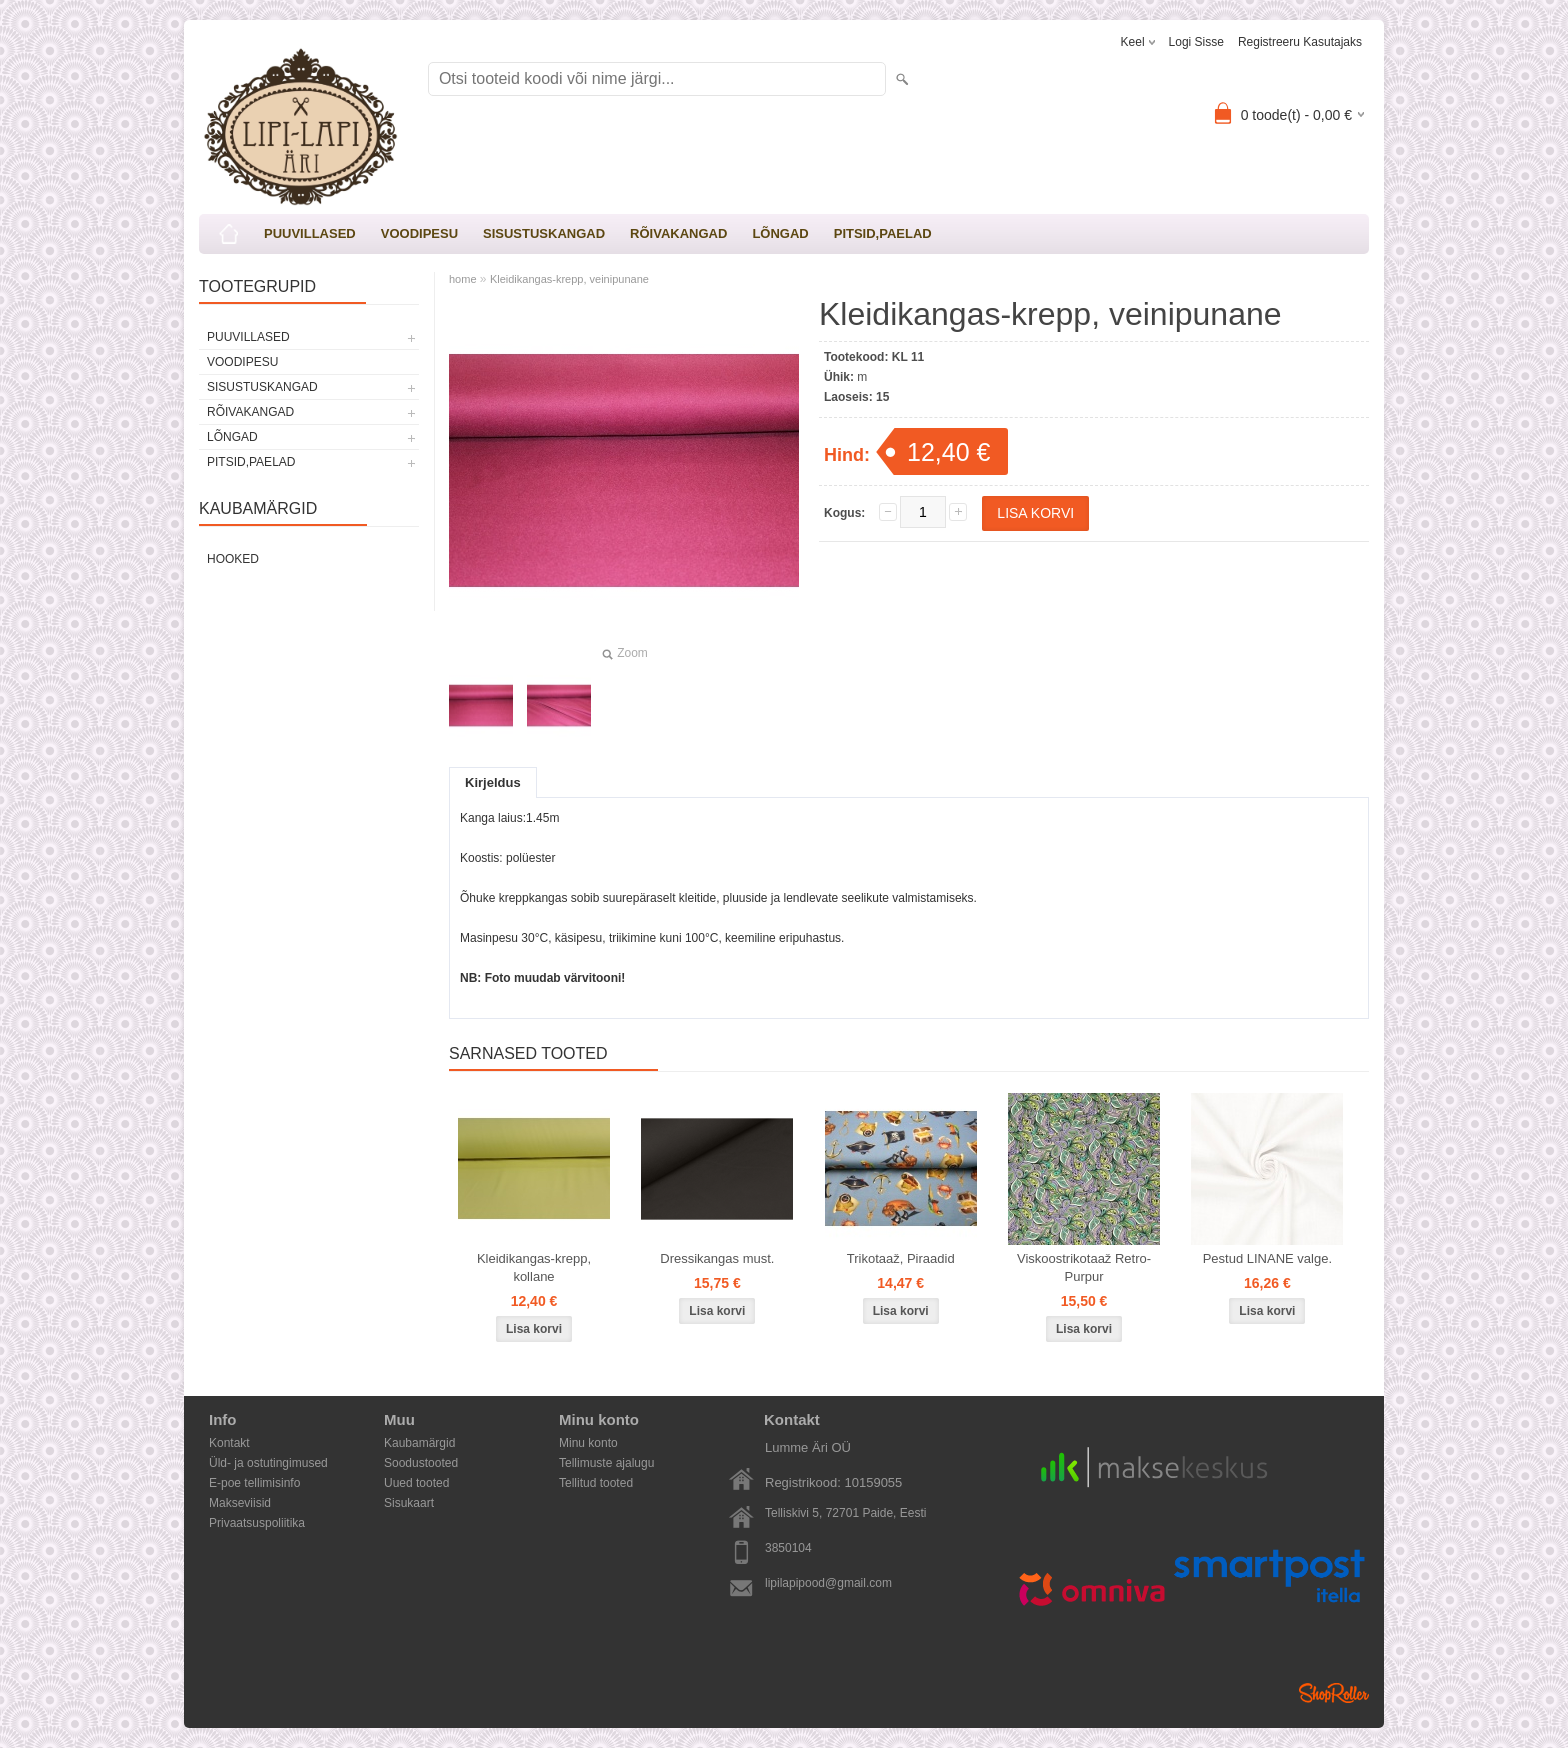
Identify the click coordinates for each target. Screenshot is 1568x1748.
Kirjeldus (493, 782)
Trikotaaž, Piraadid (901, 1258)
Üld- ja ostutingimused (268, 1463)
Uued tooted (416, 1483)
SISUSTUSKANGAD (544, 233)
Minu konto (588, 1443)
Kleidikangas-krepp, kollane (534, 1267)
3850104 (788, 1548)
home (463, 279)
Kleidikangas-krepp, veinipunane (569, 279)
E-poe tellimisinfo (254, 1483)
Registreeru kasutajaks (1300, 42)
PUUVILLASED (310, 233)
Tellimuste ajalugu (606, 1463)
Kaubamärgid (419, 1443)
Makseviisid (240, 1503)
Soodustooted (421, 1463)
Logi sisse (1196, 42)
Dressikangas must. (717, 1258)
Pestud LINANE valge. (1267, 1258)
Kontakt (229, 1443)
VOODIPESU (419, 233)
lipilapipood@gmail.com (828, 1583)
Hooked (233, 559)
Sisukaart (409, 1503)
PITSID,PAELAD (883, 233)
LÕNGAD (780, 233)
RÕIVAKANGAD (678, 233)
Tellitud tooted (596, 1483)
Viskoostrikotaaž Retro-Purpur (1084, 1267)
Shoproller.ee (1334, 1693)
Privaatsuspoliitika (257, 1523)
